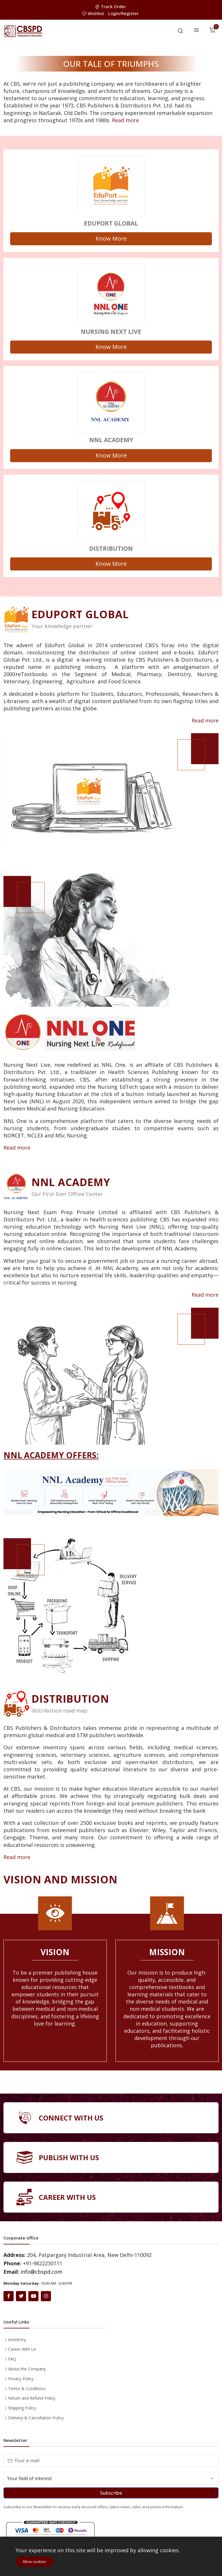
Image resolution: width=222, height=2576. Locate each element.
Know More (111, 238)
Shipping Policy (22, 2408)
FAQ (12, 2359)
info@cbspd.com (41, 2271)
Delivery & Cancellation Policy (36, 2418)
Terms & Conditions (27, 2388)
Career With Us (22, 2349)
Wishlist (93, 13)
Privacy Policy (21, 2378)
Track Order (111, 6)
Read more (125, 120)
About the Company (27, 2369)
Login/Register (123, 13)
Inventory (17, 2339)
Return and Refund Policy (31, 2398)
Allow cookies (34, 2561)
